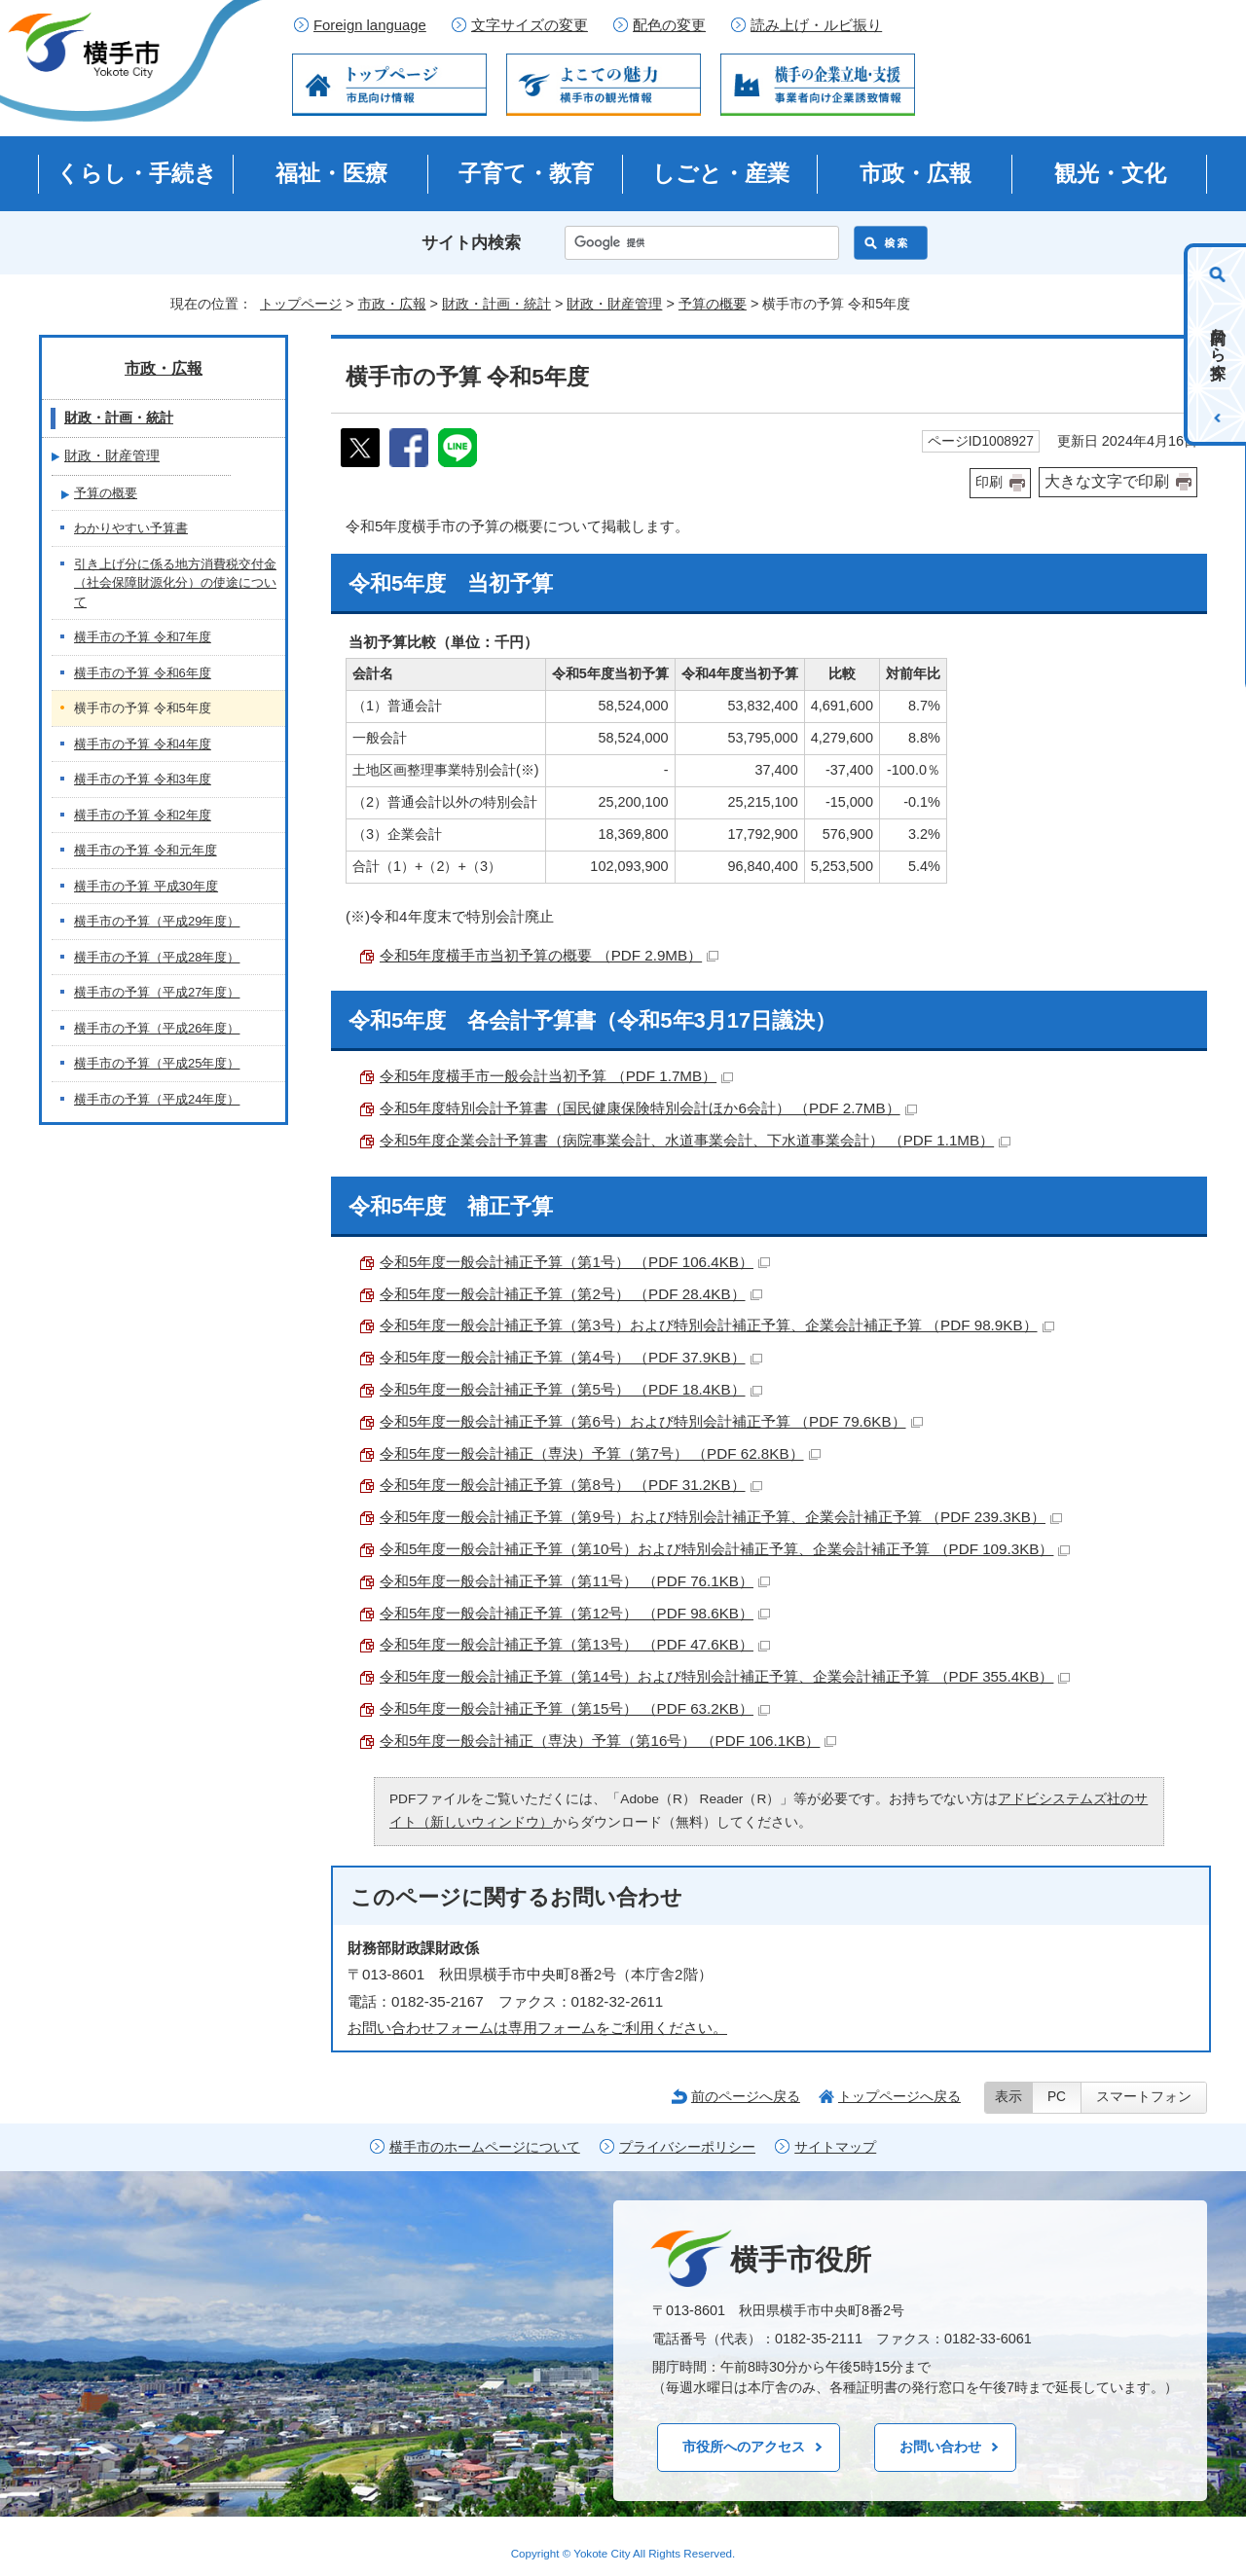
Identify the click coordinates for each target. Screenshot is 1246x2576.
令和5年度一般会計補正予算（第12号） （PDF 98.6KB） (575, 1613)
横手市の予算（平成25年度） (156, 1063)
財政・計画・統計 (496, 303)
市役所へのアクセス (743, 2446)
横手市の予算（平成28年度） (156, 957)
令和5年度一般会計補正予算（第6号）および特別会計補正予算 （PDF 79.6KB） (651, 1421)
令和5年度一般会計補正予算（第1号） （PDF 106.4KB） (575, 1261)
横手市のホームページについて (484, 2147)
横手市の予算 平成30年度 (146, 886)
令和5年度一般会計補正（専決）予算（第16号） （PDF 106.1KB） (608, 1740)
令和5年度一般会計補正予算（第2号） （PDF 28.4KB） (571, 1294)
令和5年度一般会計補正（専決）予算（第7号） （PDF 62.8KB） (600, 1453)
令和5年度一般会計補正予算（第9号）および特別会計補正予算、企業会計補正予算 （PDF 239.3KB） (721, 1516)
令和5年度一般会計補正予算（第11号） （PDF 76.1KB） (575, 1581)
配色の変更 (669, 25)
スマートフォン (1143, 2096)
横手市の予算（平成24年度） (156, 1099)
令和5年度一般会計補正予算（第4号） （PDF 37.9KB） (571, 1357)
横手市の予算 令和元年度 (145, 850)
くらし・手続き (136, 173)
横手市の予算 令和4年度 (142, 744)
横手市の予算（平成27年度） (156, 992)
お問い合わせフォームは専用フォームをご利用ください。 (537, 2027)
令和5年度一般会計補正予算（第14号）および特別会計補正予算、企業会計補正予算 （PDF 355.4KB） (725, 1676)
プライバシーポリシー (687, 2147)
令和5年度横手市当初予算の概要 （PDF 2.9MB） (549, 955)
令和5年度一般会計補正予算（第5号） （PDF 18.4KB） (571, 1389)
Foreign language (369, 25)
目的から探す (1218, 344)
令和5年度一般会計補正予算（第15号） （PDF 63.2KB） (575, 1708)
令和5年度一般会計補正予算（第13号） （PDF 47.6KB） (575, 1644)
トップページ (301, 303)
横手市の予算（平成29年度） (156, 921)
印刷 (989, 482)
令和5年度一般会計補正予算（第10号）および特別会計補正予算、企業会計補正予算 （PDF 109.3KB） (725, 1549)
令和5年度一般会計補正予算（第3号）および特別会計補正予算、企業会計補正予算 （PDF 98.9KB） (717, 1325)
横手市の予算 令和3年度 (142, 779)
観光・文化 (1110, 173)
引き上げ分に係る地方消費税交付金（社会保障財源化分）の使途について (175, 583)
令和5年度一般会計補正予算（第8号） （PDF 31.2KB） (571, 1484)
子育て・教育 (526, 173)
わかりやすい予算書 (131, 528)
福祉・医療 (331, 173)
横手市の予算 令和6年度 (142, 673)
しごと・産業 (720, 173)
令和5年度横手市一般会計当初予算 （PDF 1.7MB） (556, 1076)
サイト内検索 (471, 243)
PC (1056, 2096)
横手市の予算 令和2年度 (142, 815)
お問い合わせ (940, 2446)
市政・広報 (915, 173)
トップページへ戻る (899, 2096)
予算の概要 (712, 303)
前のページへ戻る (745, 2096)
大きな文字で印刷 (1106, 481)
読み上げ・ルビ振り (816, 25)
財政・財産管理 (614, 303)
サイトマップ (835, 2147)
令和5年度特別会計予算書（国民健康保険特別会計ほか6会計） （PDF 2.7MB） (648, 1108)
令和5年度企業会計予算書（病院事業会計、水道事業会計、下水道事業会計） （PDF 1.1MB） (695, 1140)
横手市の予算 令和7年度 (142, 637)
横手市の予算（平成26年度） (156, 1028)
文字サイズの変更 (529, 25)
